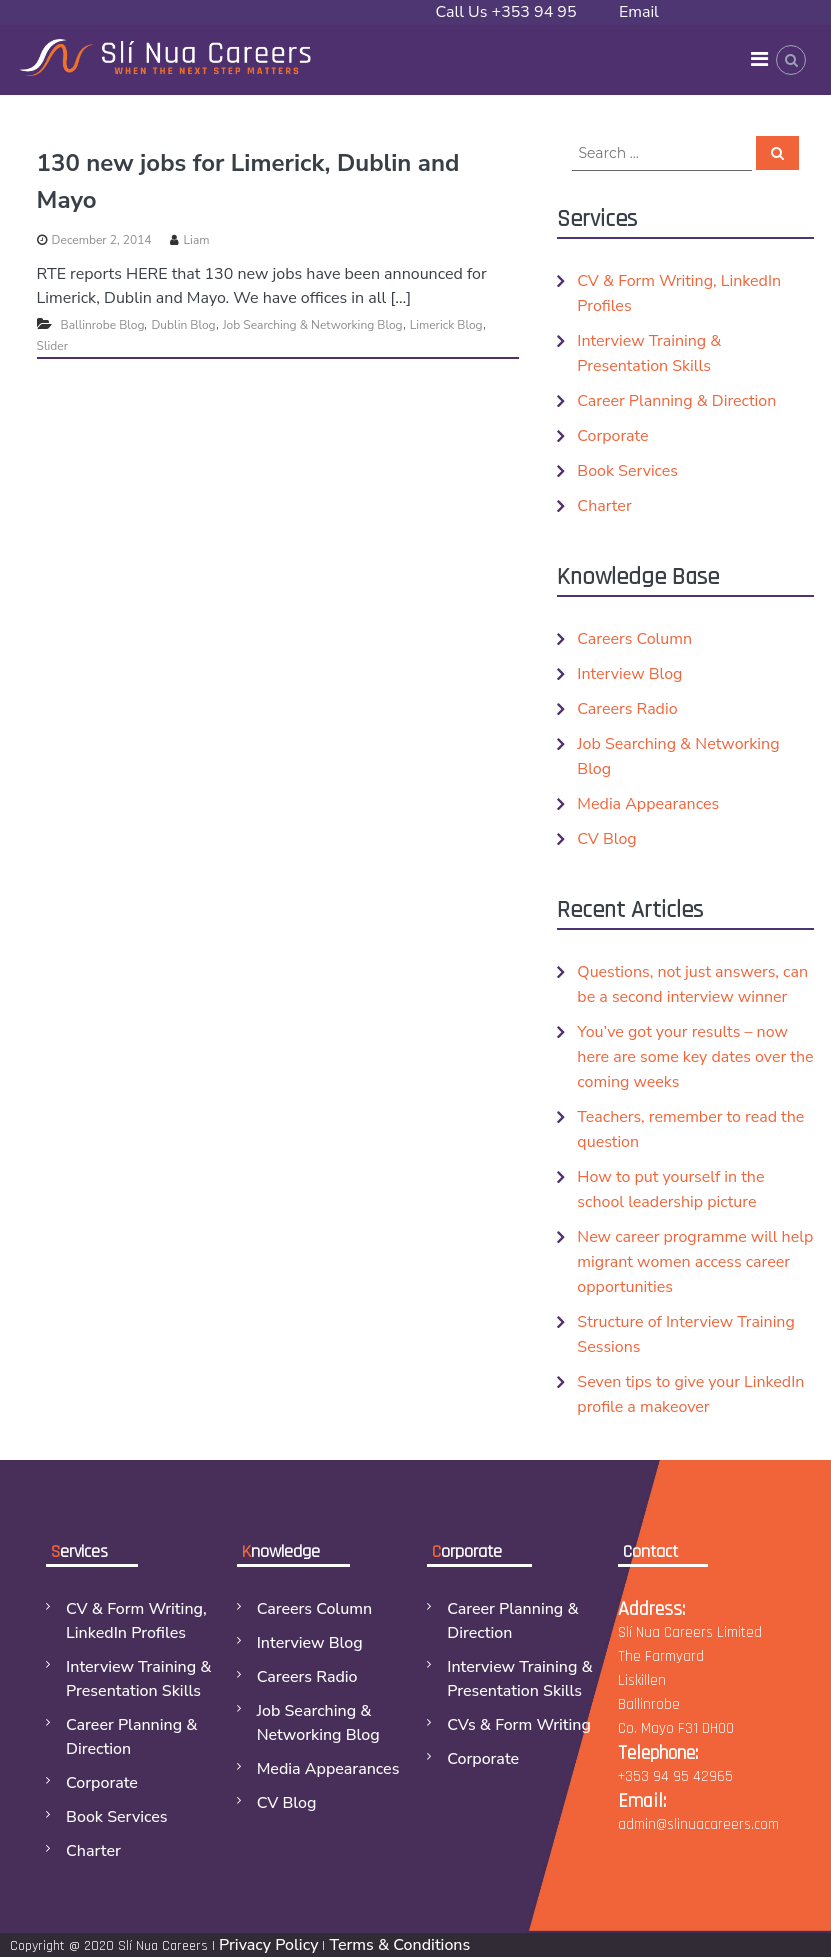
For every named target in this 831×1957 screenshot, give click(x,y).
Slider (52, 346)
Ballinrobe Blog (103, 325)
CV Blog (606, 839)
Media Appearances (648, 804)
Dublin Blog (183, 325)
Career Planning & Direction (676, 401)
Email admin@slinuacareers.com (712, 24)
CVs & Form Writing (519, 1725)
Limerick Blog (446, 325)
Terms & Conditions (399, 1945)
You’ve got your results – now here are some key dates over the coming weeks (695, 1057)
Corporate (612, 436)
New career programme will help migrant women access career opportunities (695, 1262)
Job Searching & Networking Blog (313, 325)
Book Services (627, 471)
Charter (604, 506)
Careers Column (634, 639)
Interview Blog (629, 674)
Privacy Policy (268, 1945)
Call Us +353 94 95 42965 (506, 24)
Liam (197, 240)
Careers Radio (627, 709)
